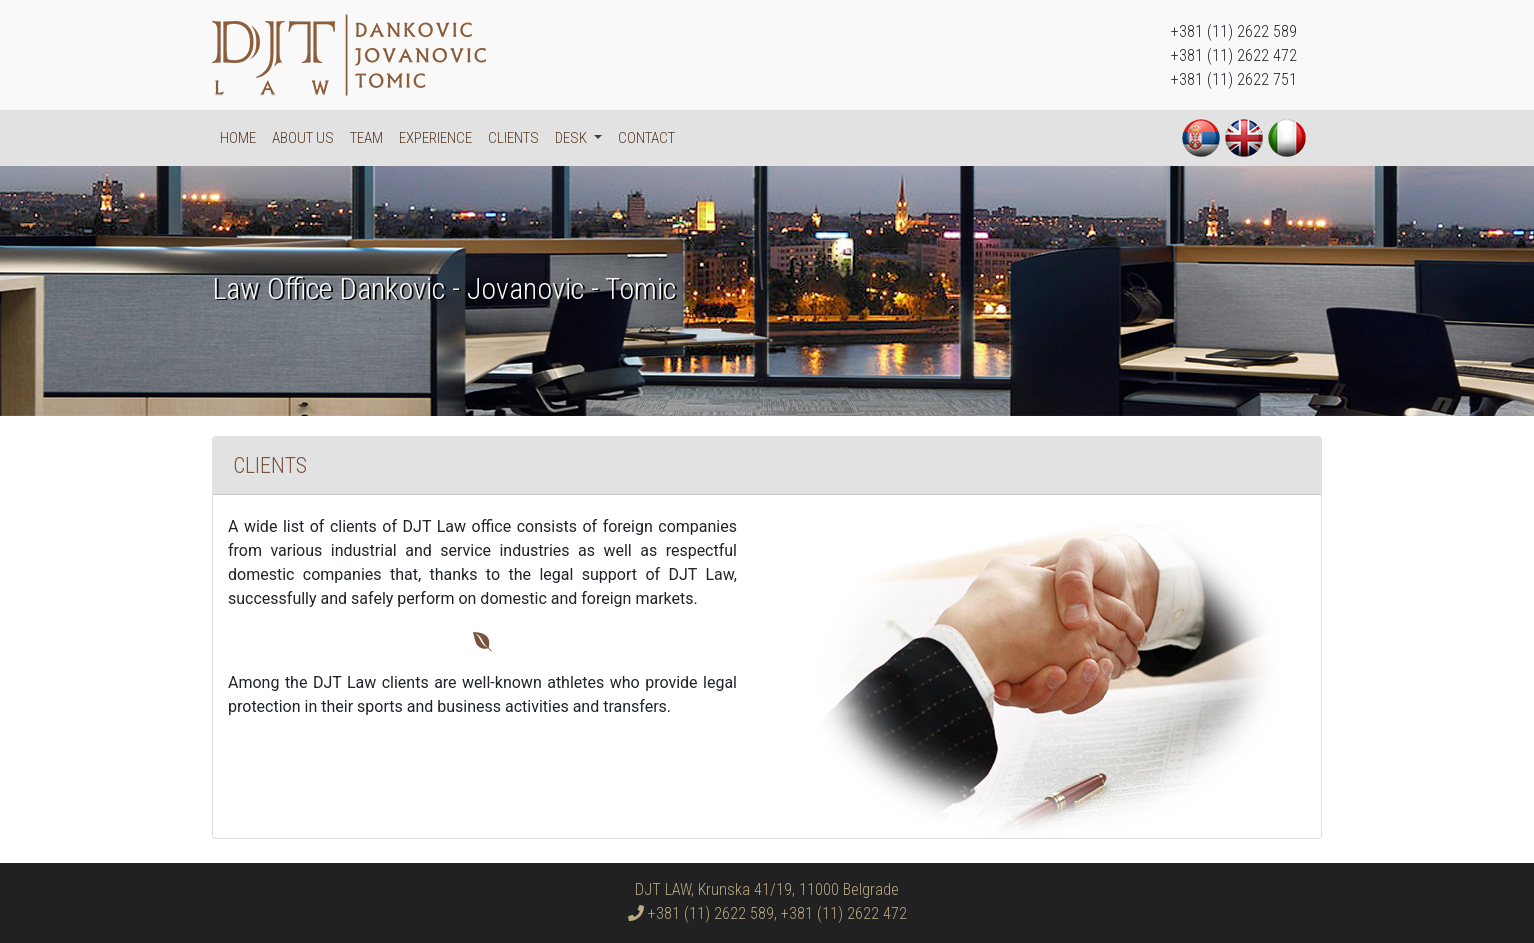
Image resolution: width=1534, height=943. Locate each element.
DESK (572, 138)
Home (238, 138)
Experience (435, 138)
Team (366, 138)
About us (303, 138)
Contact (646, 138)
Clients (513, 138)
